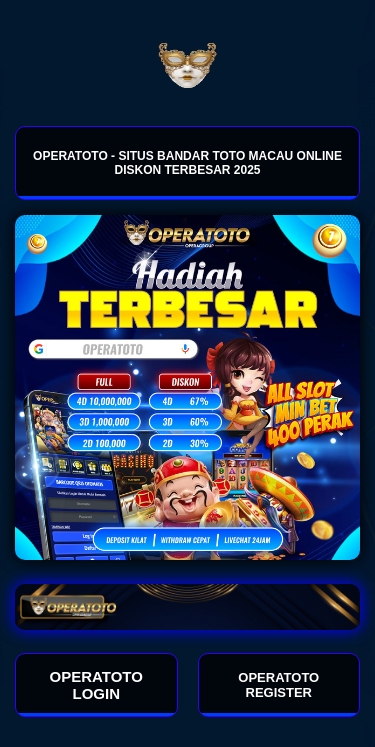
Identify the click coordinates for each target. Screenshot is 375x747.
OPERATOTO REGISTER (278, 685)
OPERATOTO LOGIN (96, 685)
